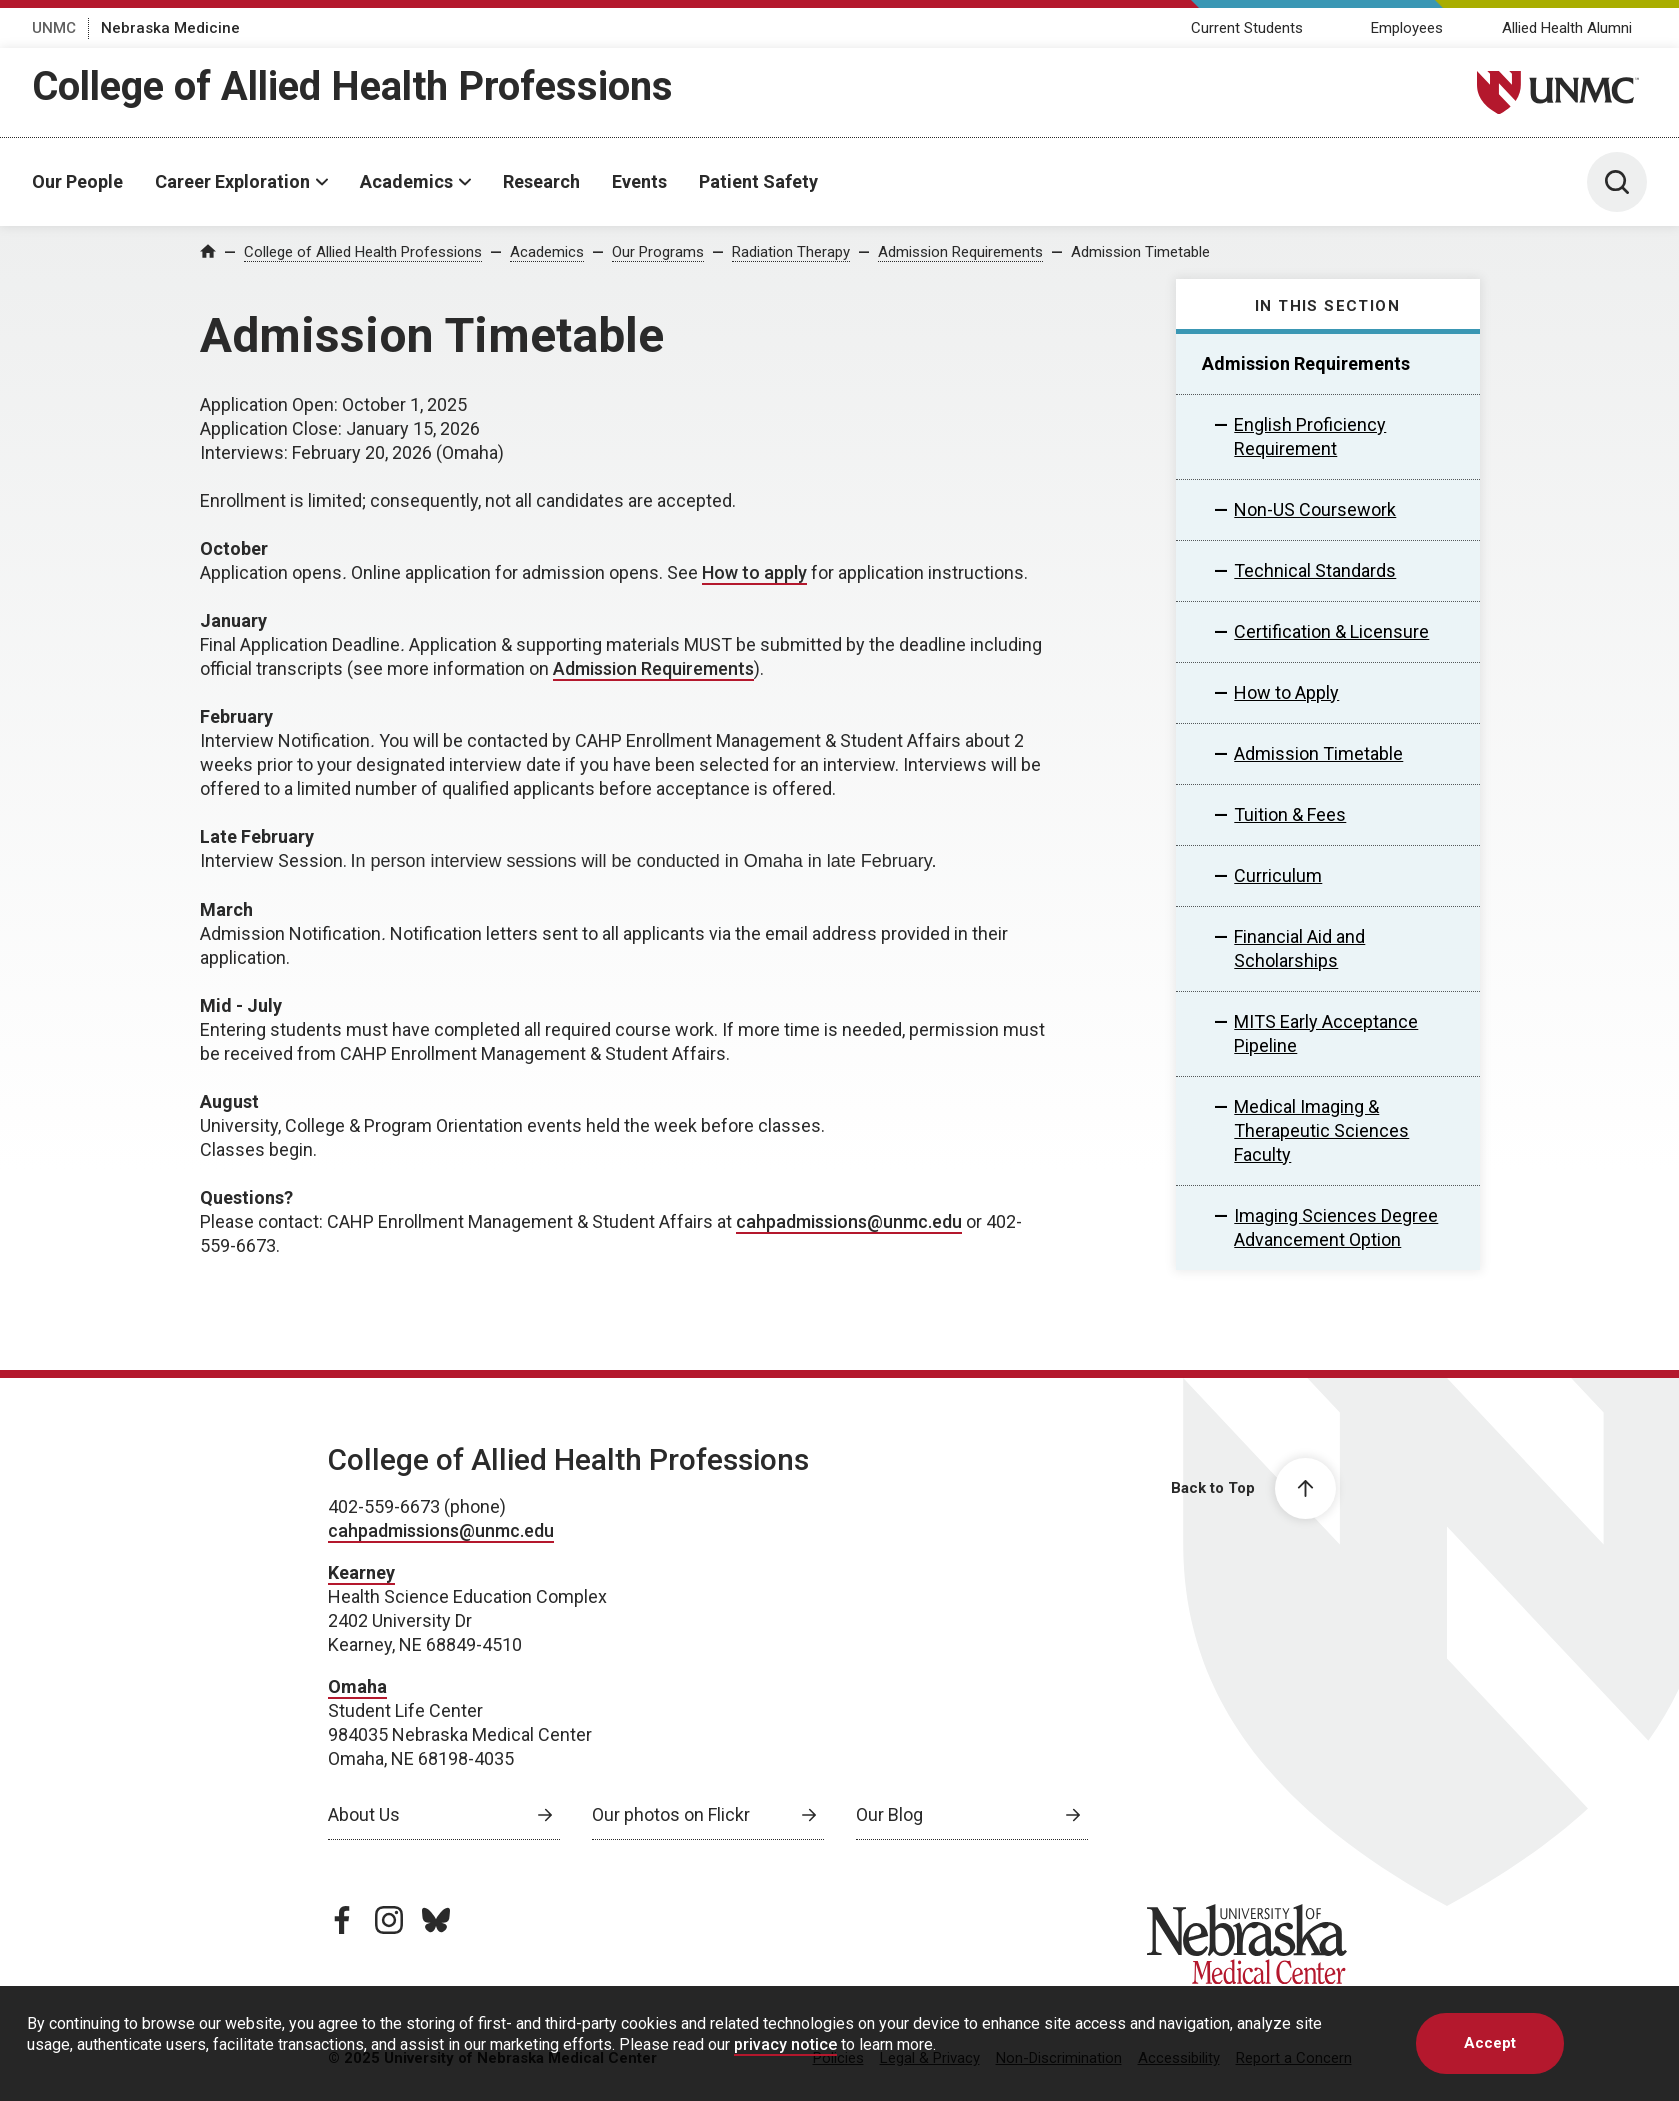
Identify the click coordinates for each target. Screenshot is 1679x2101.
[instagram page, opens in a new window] (389, 1920)
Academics (406, 181)
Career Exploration (232, 181)
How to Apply (1286, 692)
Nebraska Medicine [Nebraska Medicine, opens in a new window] (170, 28)
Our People (77, 181)
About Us (364, 1814)
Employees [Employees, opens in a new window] (1407, 28)
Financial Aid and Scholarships (1299, 948)
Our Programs (658, 252)
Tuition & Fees (1290, 814)
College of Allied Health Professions (352, 86)
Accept (1490, 2043)
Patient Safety (758, 181)
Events (639, 181)
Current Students (1247, 28)
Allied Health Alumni (1567, 28)
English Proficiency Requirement (1310, 436)
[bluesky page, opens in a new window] (436, 1920)
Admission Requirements (960, 252)
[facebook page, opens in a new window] (342, 1920)
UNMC (54, 28)
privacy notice (785, 2044)
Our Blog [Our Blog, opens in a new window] (889, 1814)
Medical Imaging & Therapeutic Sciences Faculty (1321, 1130)
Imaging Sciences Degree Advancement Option (1336, 1227)
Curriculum (1278, 875)
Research (541, 181)
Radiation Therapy (791, 252)
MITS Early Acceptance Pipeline (1326, 1033)
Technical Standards (1315, 570)
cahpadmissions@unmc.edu (441, 1530)
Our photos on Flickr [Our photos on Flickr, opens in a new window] (671, 1814)
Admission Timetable (1140, 252)
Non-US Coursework (1315, 509)
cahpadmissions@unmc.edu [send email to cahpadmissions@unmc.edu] (849, 1221)
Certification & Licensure (1331, 631)
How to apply (754, 572)
